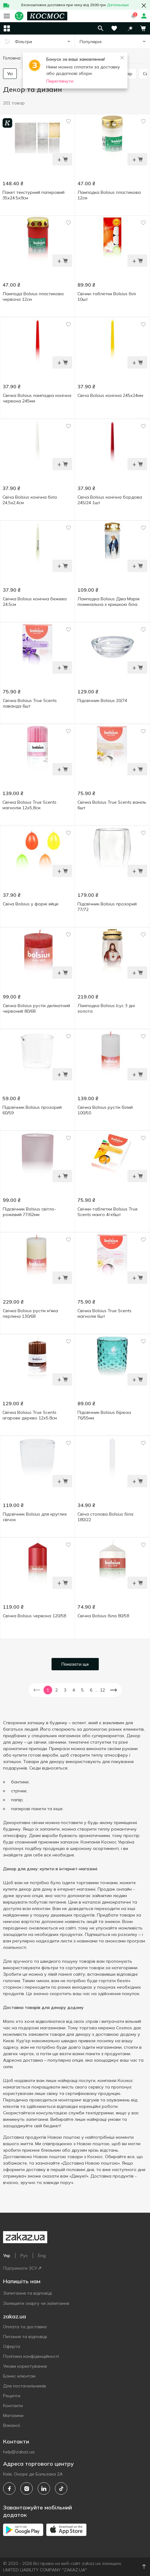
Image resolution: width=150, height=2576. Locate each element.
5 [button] (82, 1690)
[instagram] (26, 2488)
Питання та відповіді (25, 2336)
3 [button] (65, 1690)
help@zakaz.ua (19, 2452)
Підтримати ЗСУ (22, 2268)
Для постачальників (24, 2386)
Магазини (13, 2415)
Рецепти (11, 2395)
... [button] (96, 1690)
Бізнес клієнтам (19, 2376)
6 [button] (91, 1690)
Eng (42, 2255)
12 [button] (102, 1690)
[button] (130, 28)
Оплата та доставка (25, 2326)
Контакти (13, 2405)
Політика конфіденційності (31, 2356)
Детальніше (118, 4)
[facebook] (9, 2488)
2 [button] (56, 1690)
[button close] (144, 5)
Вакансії (11, 2425)
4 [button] (74, 1690)
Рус (24, 2255)
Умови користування (25, 2366)
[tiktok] (61, 2488)
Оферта (11, 2346)
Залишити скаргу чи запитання (36, 2303)
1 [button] (48, 1690)
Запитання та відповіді (27, 2293)
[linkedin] (44, 2488)
